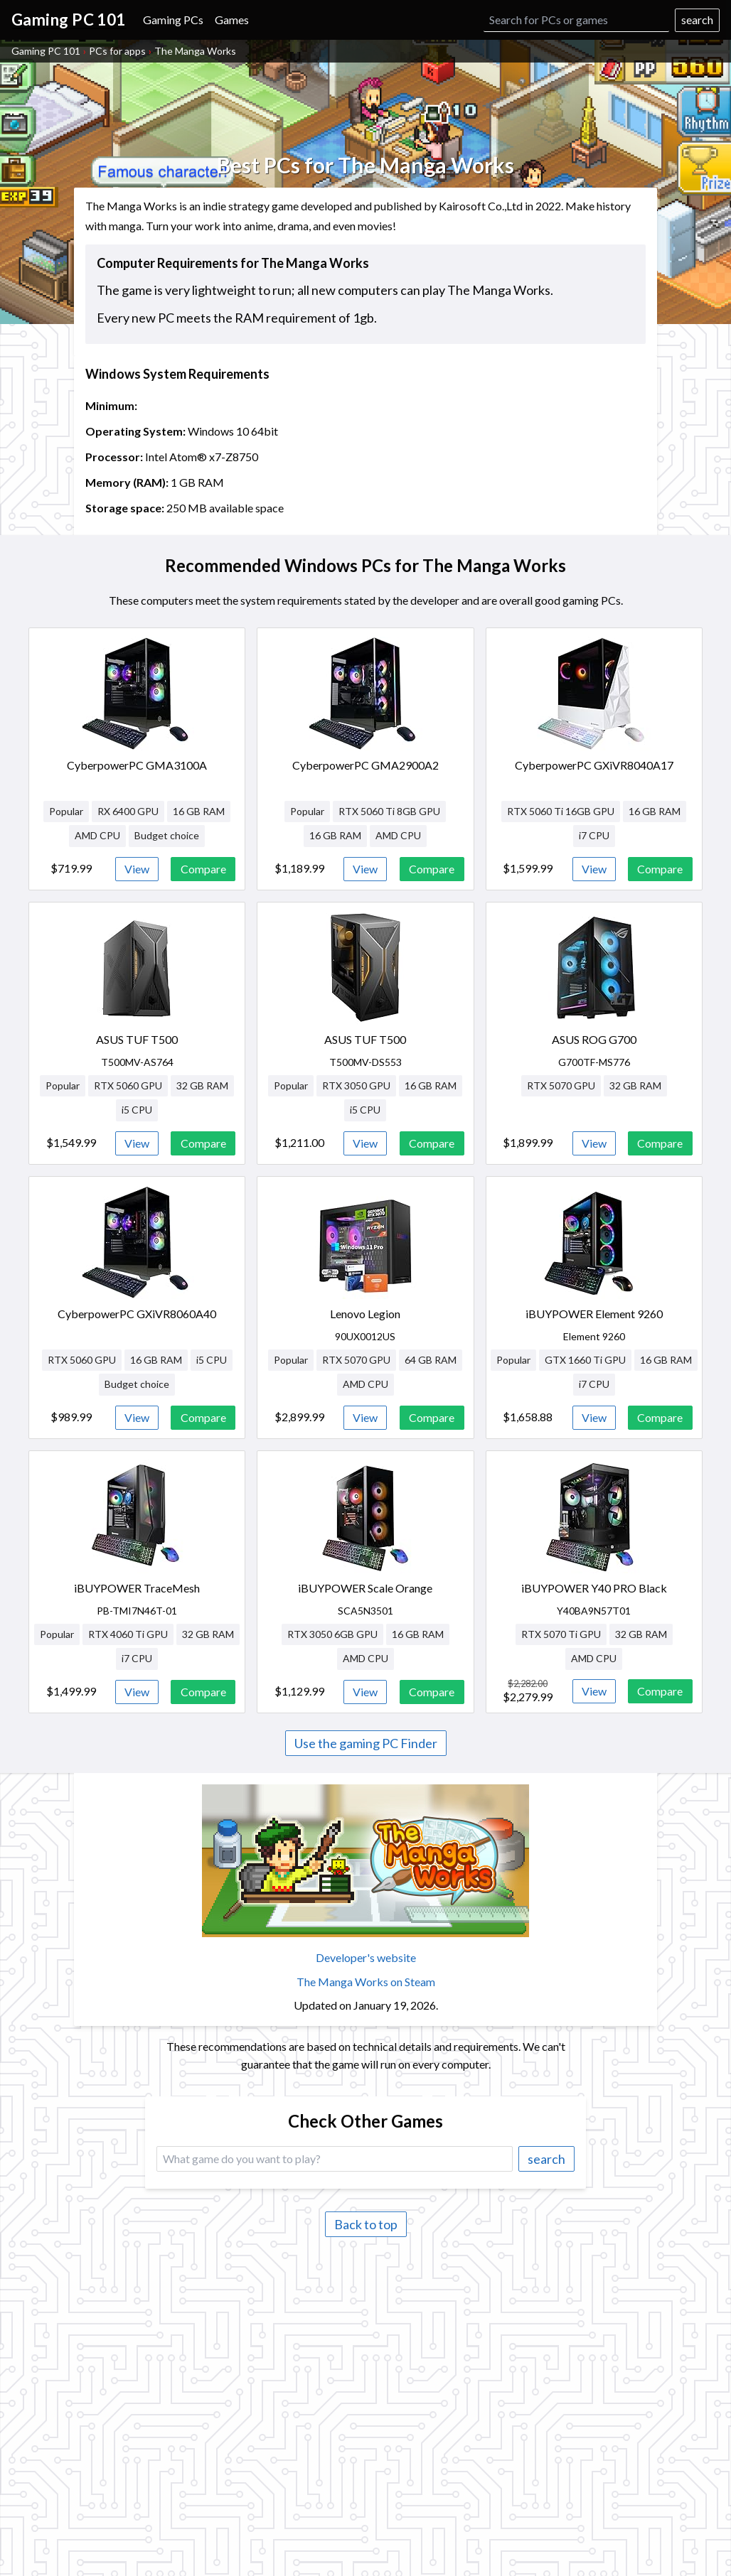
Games (232, 19)
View (136, 868)
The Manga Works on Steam (366, 1981)
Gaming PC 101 (45, 51)
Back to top (365, 2224)
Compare (203, 868)
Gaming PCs (173, 19)
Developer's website (366, 1957)
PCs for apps (117, 51)
